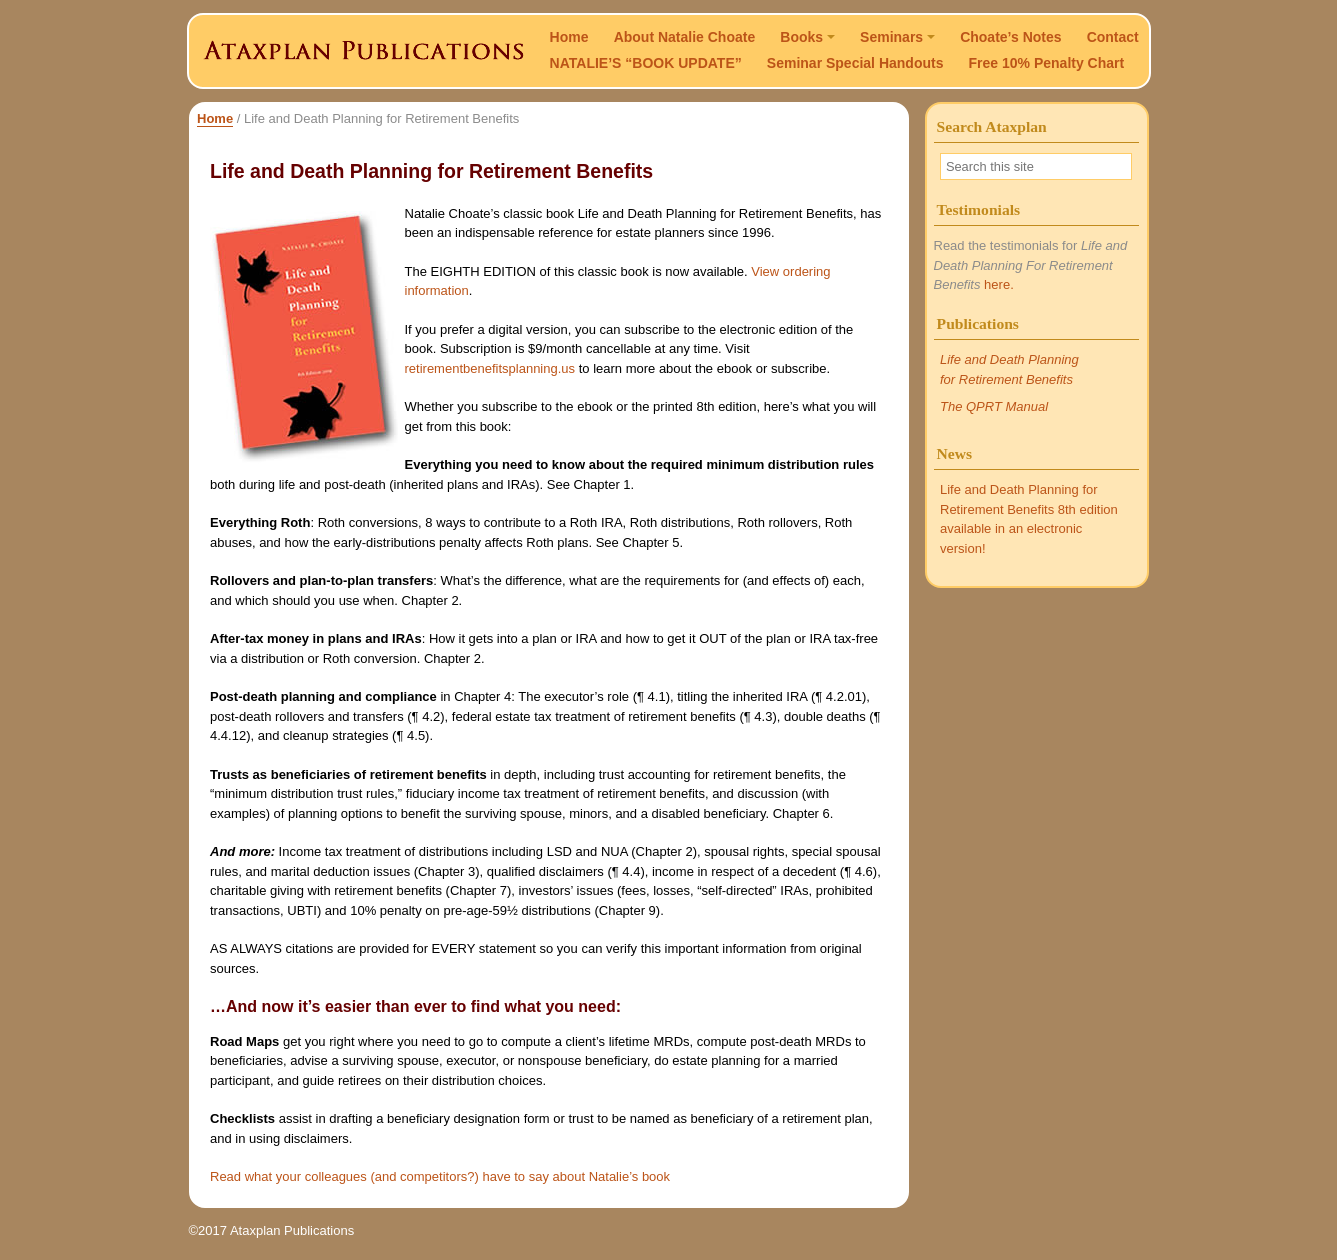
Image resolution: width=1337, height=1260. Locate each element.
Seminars (897, 37)
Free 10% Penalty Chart (1047, 63)
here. (999, 284)
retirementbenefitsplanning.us (490, 368)
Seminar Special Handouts (855, 63)
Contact (1113, 37)
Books (807, 37)
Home (569, 37)
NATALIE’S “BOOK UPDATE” (646, 63)
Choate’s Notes (1010, 37)
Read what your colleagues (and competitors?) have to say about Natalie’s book (440, 1176)
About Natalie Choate (685, 37)
